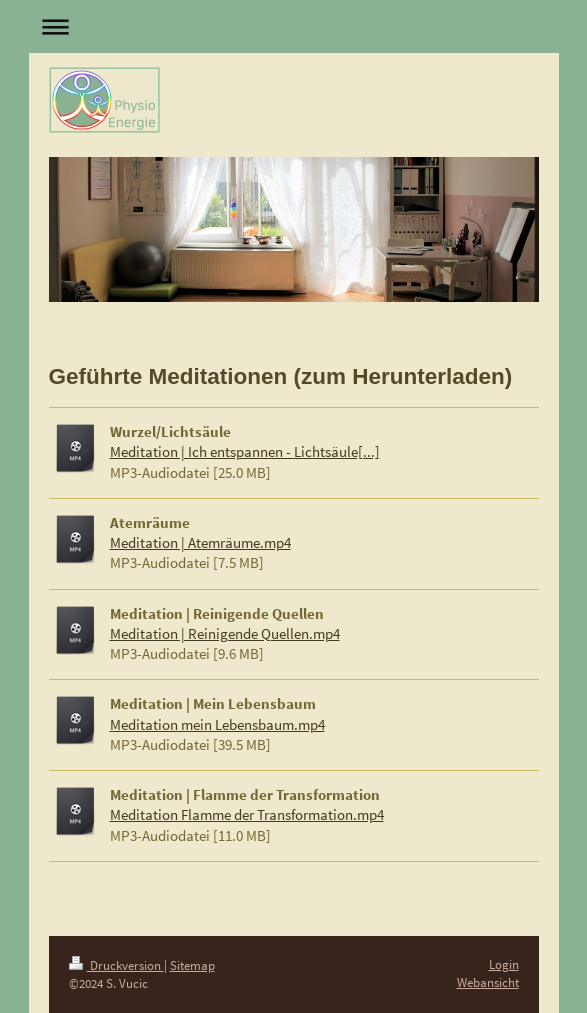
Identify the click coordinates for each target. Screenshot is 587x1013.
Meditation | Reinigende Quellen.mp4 (225, 633)
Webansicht (488, 982)
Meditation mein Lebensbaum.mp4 (217, 724)
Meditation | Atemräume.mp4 (200, 542)
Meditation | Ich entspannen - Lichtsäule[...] (245, 451)
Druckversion (116, 965)
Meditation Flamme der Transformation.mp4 (247, 814)
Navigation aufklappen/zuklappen (294, 26)
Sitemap (192, 965)
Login (504, 964)
